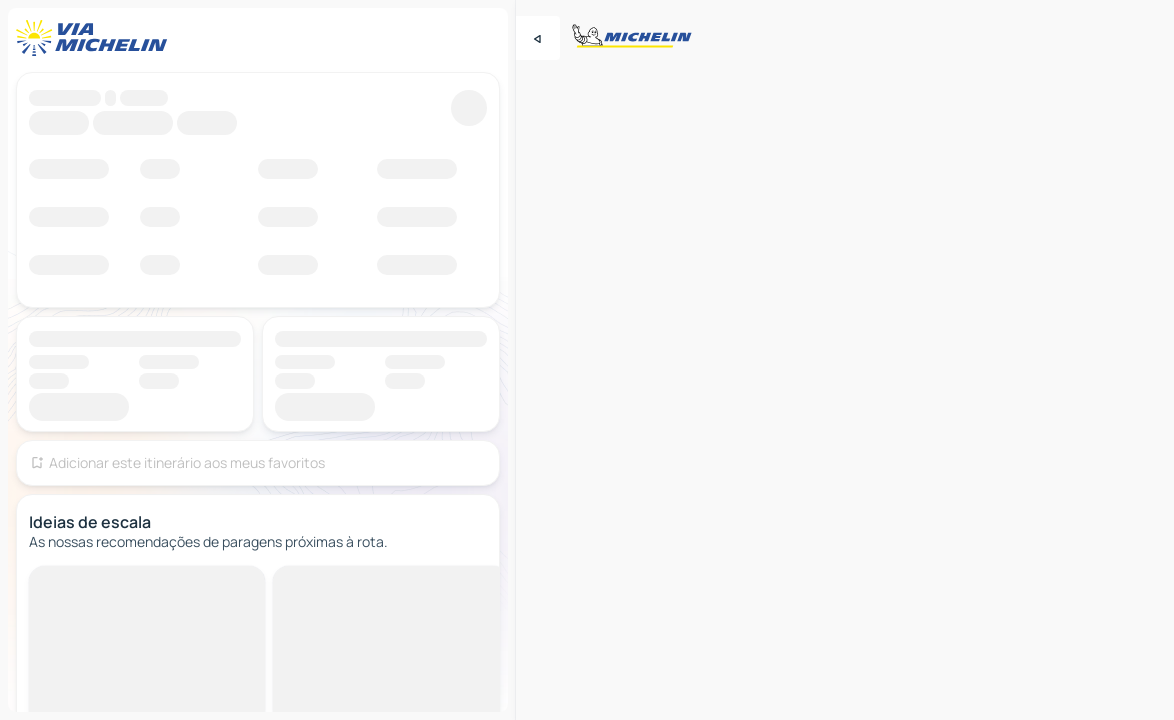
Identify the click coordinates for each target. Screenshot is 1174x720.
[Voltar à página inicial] (96, 38)
